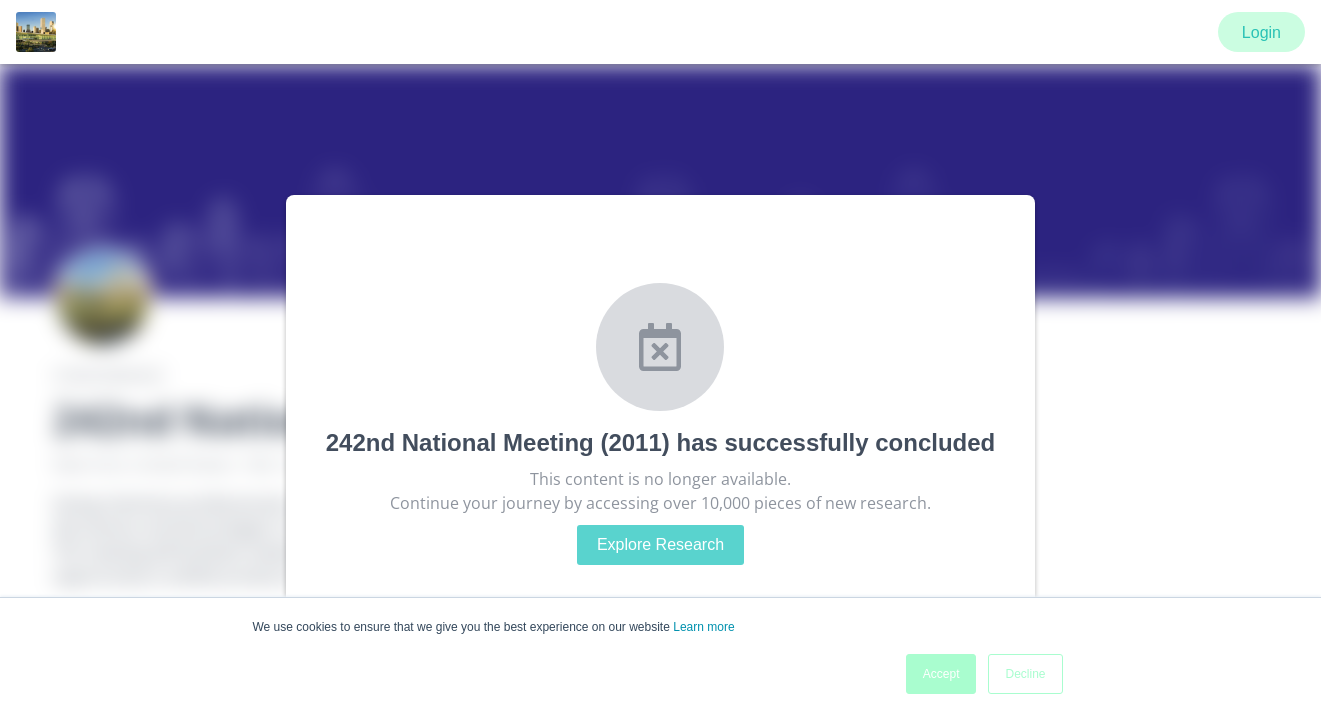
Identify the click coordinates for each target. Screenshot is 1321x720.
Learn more (703, 627)
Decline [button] (1025, 674)
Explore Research (660, 544)
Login (1261, 32)
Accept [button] (941, 674)
